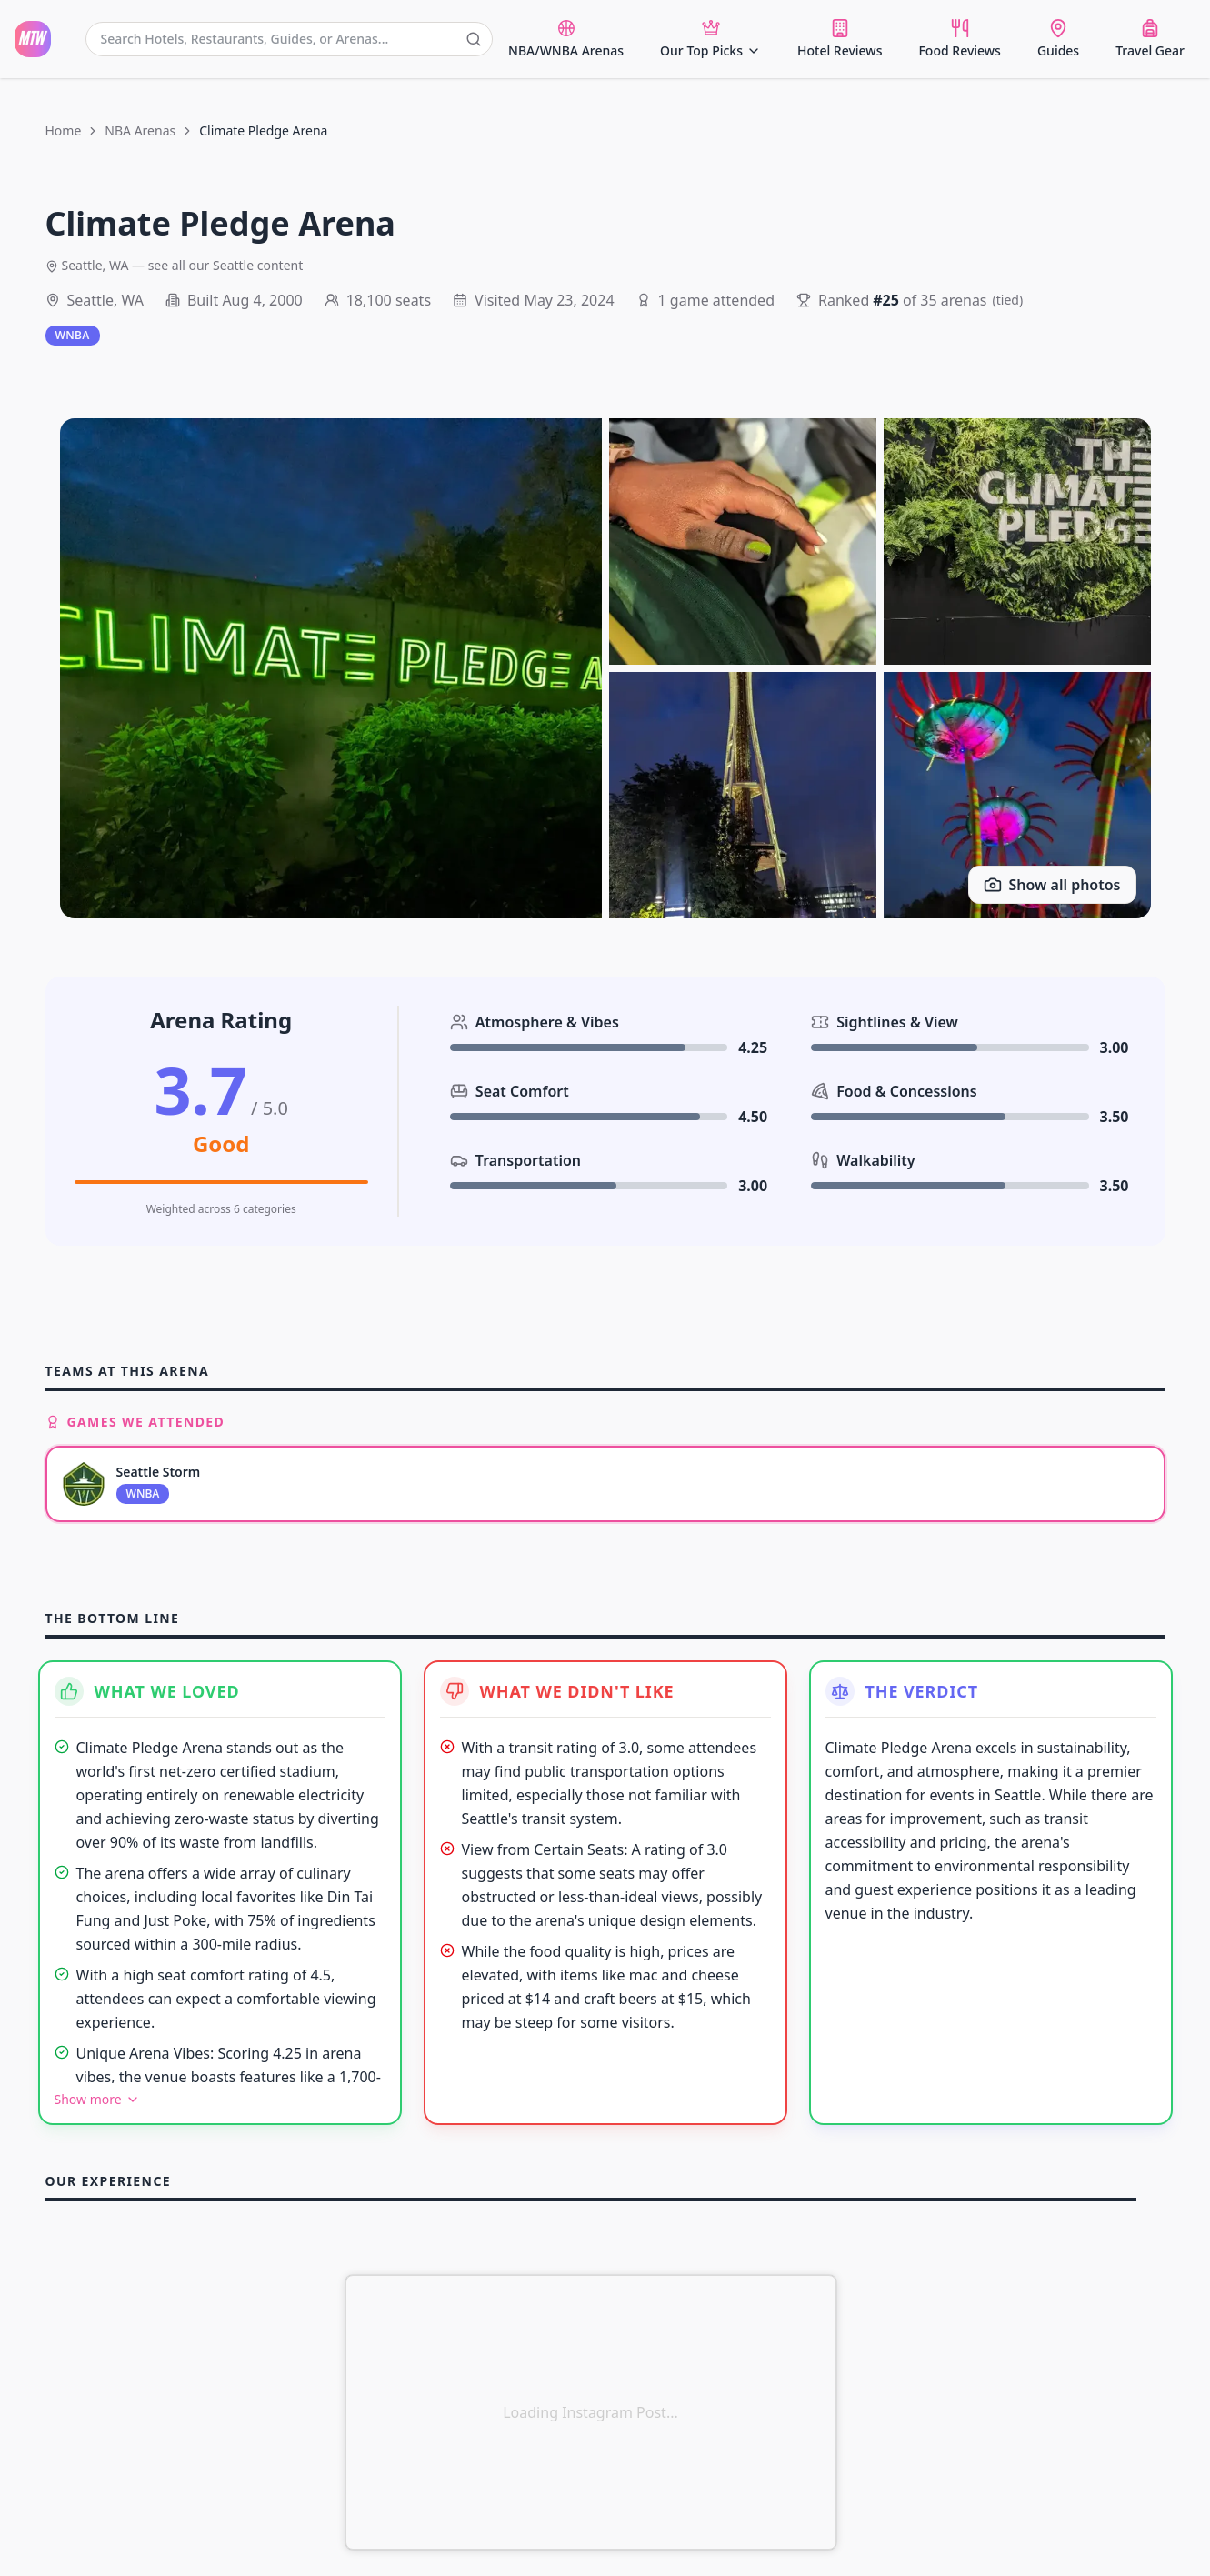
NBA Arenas (140, 130)
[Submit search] (473, 39)
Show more (97, 2099)
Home (63, 130)
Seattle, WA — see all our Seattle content (174, 265)
